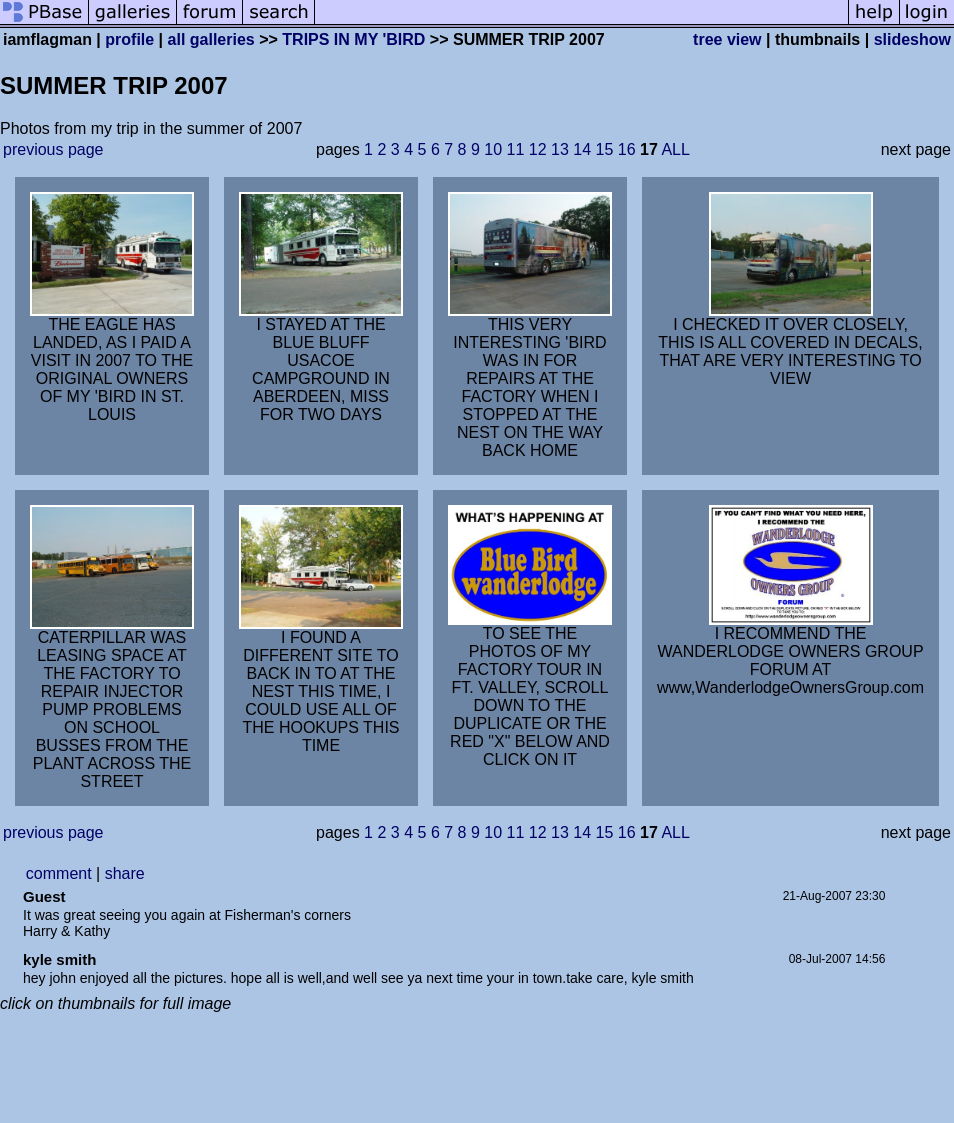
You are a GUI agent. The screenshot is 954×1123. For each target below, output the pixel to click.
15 (605, 149)
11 (516, 149)
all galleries (211, 39)
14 (582, 149)
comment (59, 873)
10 (493, 149)
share (125, 873)
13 (560, 149)
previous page (53, 149)
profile (129, 39)
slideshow (912, 39)
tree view (727, 39)
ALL (675, 149)
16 (627, 149)
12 (538, 149)
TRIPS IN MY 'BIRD (353, 39)
